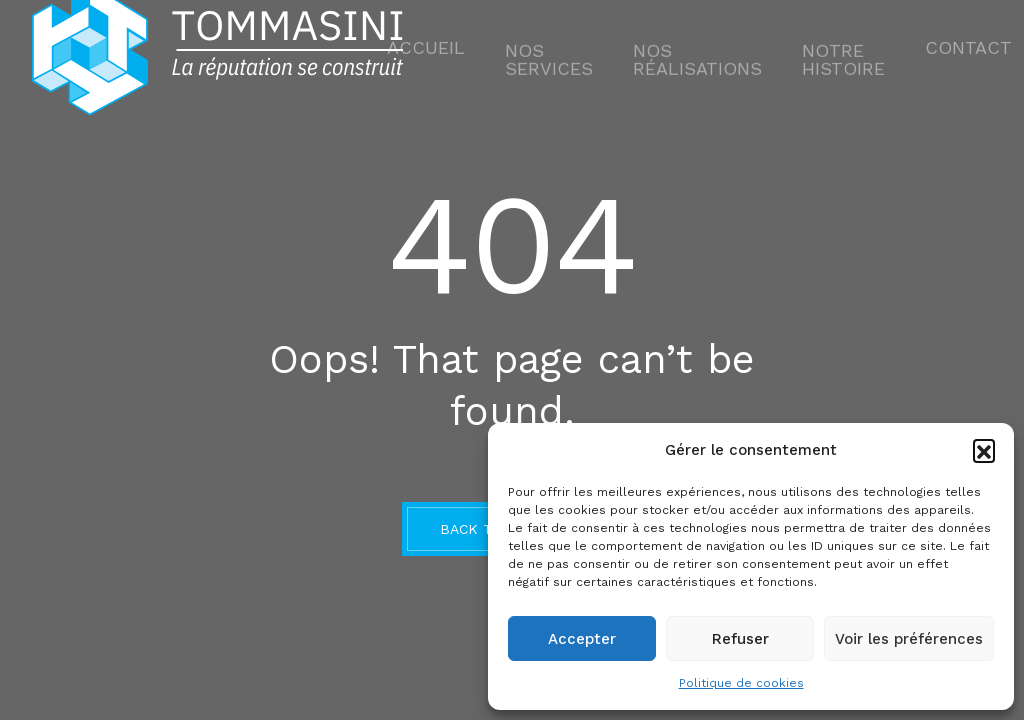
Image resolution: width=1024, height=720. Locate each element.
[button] (984, 450)
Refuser (740, 639)
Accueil (471, 55)
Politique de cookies (741, 683)
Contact (925, 55)
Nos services (573, 55)
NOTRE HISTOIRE (819, 55)
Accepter (582, 639)
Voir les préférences (909, 639)
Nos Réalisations (697, 55)
